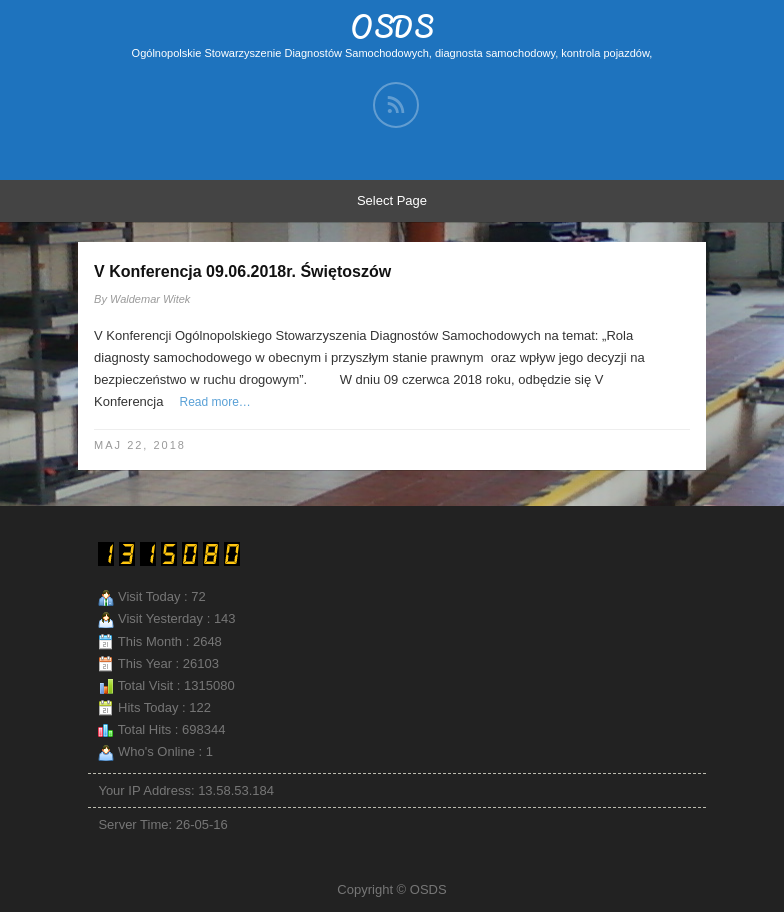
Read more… (214, 402)
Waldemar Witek (150, 299)
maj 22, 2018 (140, 445)
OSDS (392, 26)
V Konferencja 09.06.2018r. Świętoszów (242, 271)
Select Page (392, 200)
